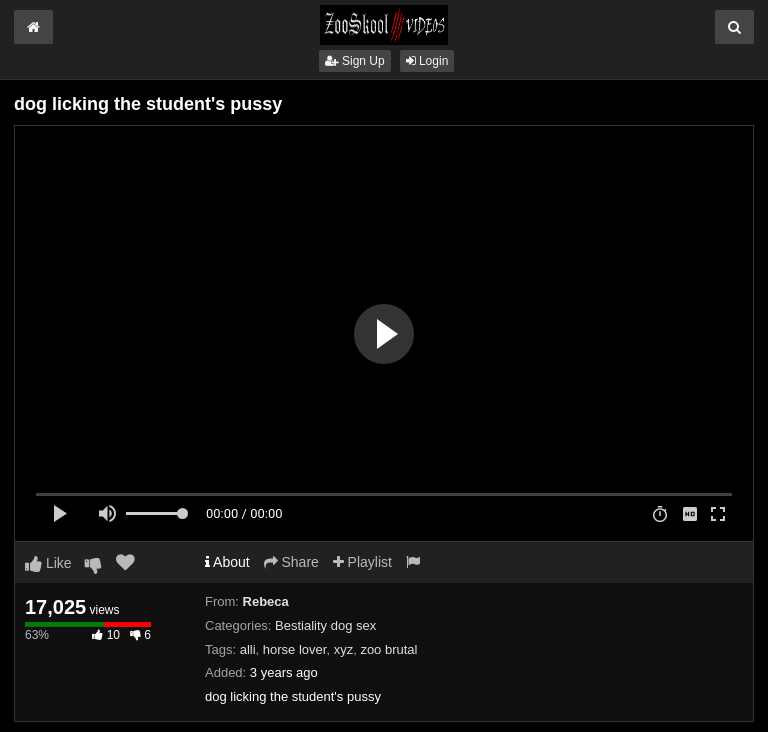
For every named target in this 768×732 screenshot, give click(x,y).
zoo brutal (388, 649)
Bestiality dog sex (325, 625)
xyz (344, 649)
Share (291, 562)
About (227, 562)
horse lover (295, 649)
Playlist (362, 562)
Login (427, 61)
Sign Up (355, 61)
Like (48, 563)
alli (248, 649)
